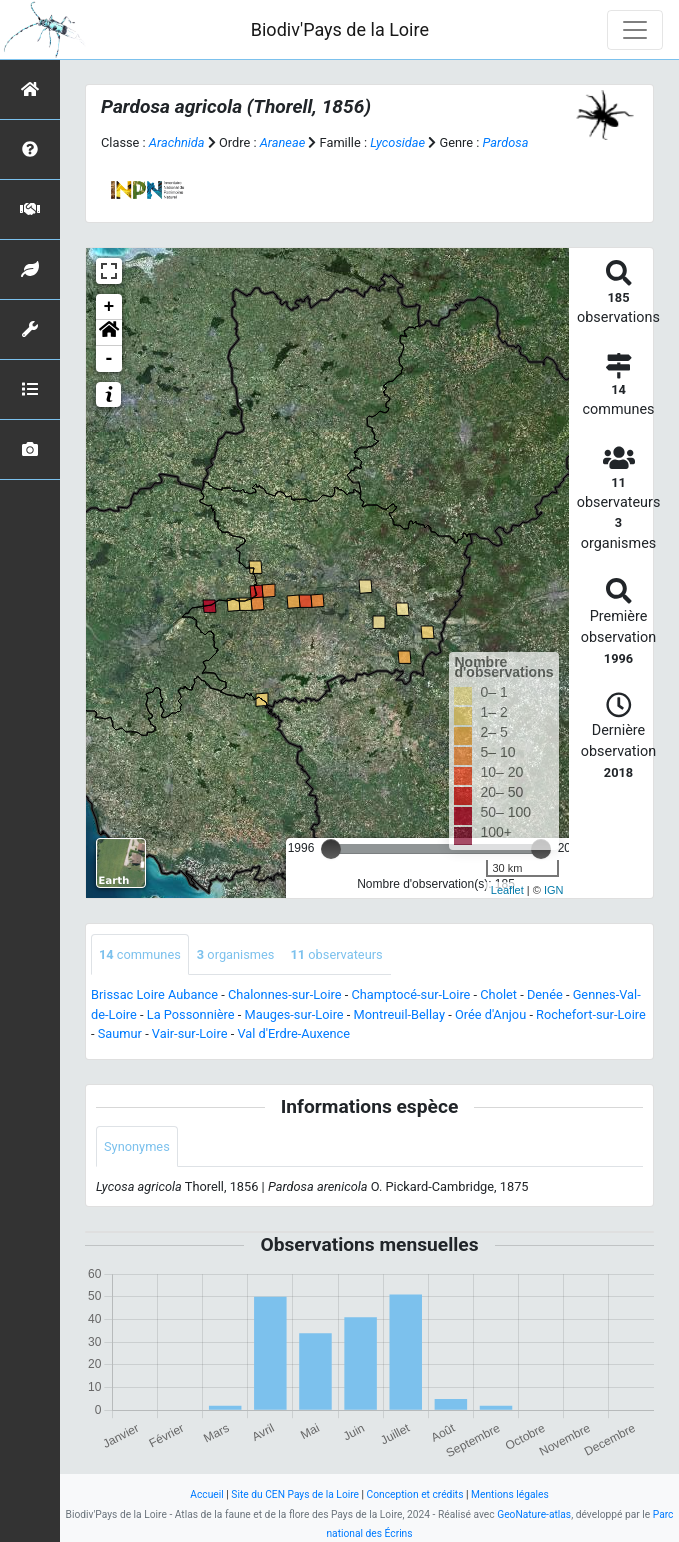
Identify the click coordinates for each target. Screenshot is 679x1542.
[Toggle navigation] (635, 30)
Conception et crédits (415, 1494)
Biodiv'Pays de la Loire (340, 29)
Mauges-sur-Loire (294, 1014)
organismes (236, 954)
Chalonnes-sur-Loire (285, 994)
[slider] (331, 849)
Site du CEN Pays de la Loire (295, 1494)
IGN (554, 890)
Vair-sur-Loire (190, 1033)
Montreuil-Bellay (399, 1014)
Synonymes (137, 1146)
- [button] (109, 359)
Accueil (206, 1494)
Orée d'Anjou (490, 1014)
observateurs (336, 954)
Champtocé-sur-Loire (410, 994)
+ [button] (109, 307)
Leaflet (507, 890)
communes (140, 954)
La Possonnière (191, 1014)
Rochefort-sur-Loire (591, 1014)
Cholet (498, 994)
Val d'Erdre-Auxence (293, 1033)
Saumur (120, 1033)
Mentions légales (510, 1494)
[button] (109, 333)
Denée (545, 994)
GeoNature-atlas (534, 1514)
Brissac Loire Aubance (154, 994)
